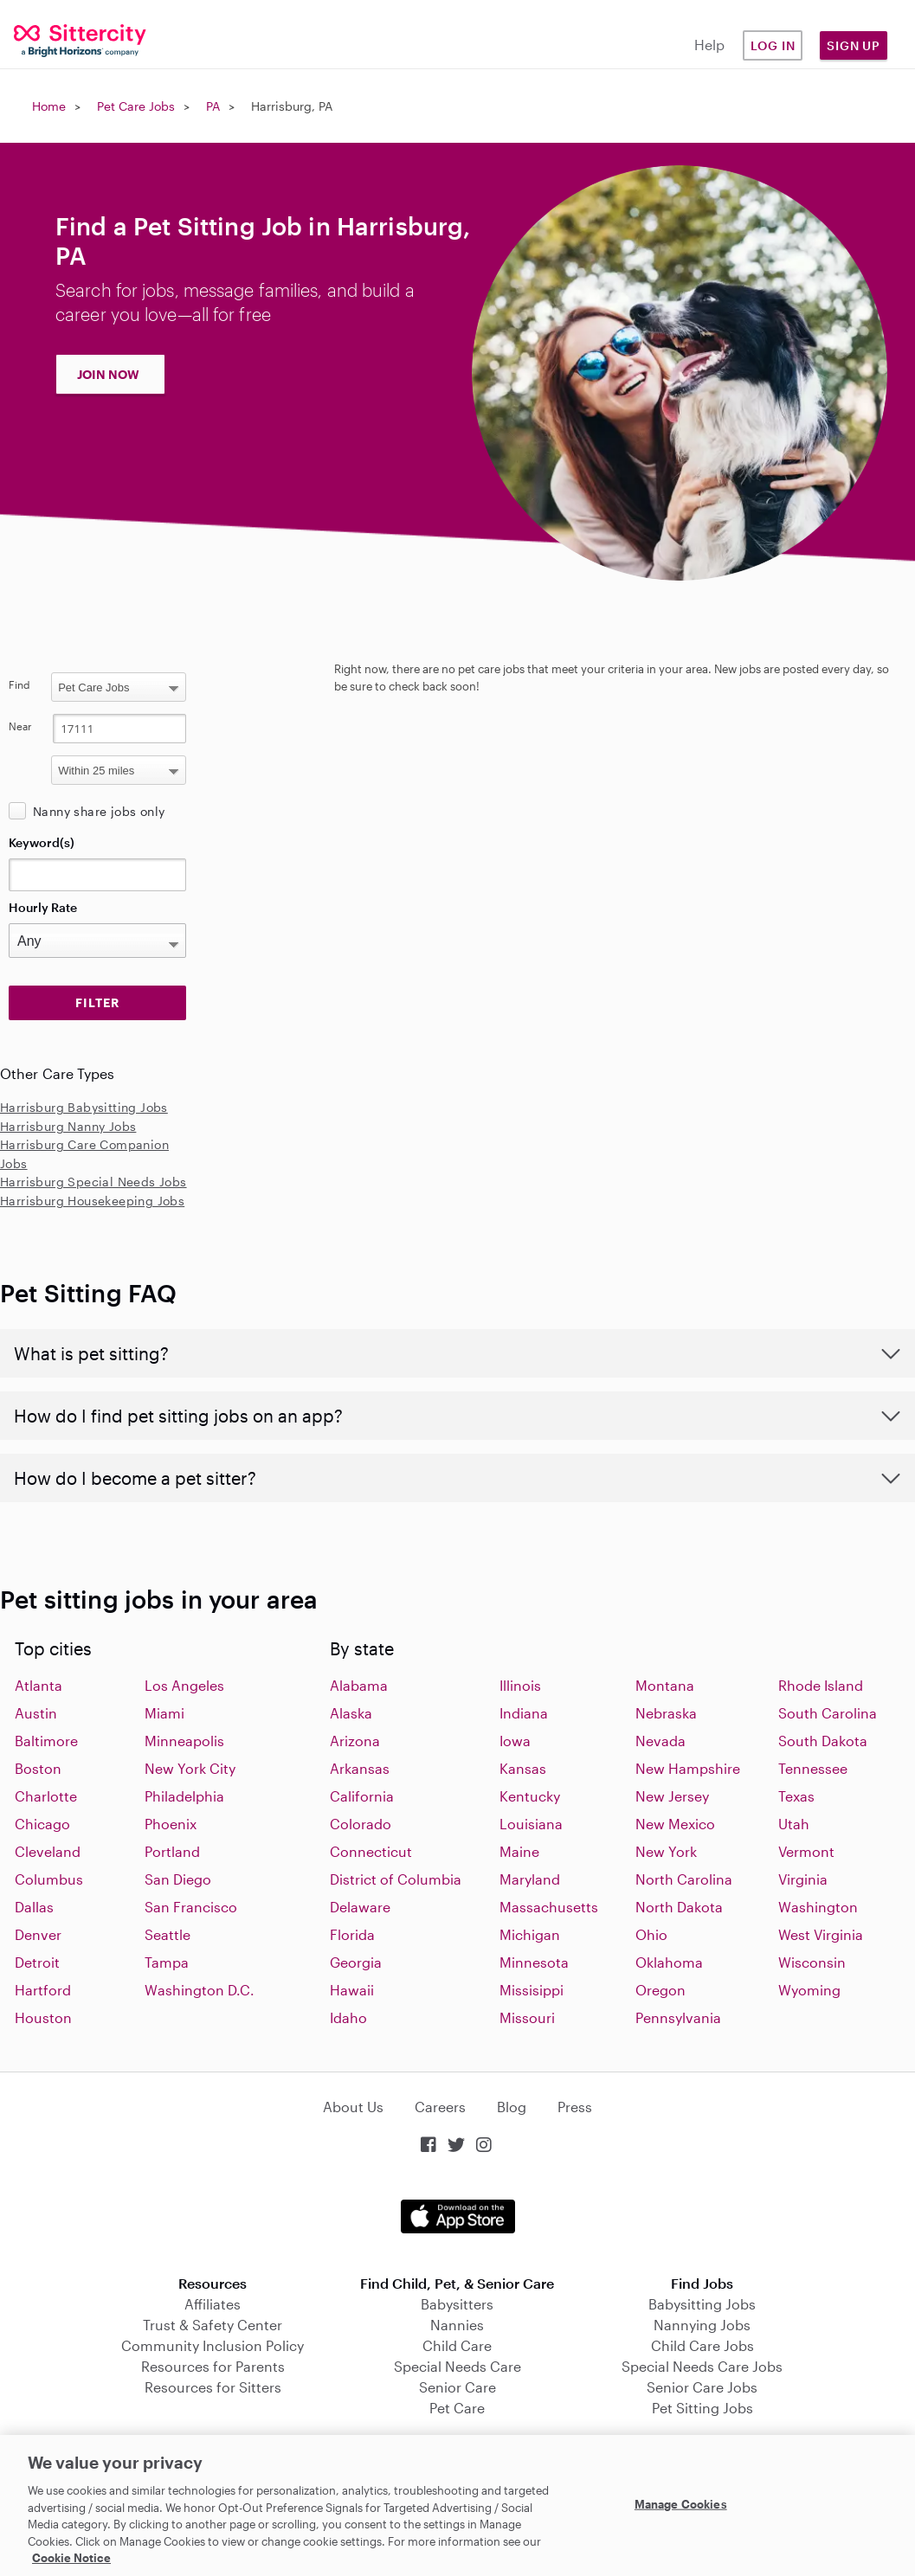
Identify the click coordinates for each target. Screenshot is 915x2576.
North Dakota (679, 1906)
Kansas (522, 1768)
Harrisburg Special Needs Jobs (93, 1181)
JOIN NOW (108, 374)
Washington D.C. (200, 1990)
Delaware (360, 1906)
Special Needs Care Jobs (702, 2366)
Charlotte (46, 1796)
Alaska (351, 1713)
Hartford (43, 1990)
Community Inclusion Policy (212, 2345)
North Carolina (683, 1879)
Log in (773, 45)
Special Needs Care (457, 2366)
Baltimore (46, 1740)
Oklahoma (669, 1962)
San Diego (178, 1879)
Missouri (527, 2017)
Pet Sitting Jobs (702, 2407)
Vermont (806, 1851)
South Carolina (827, 1713)
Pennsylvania (678, 2017)
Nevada (660, 1740)
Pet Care (457, 2407)
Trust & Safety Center (212, 2324)
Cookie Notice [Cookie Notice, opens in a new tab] (71, 2558)
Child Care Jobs (702, 2345)
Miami (164, 1713)
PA (213, 106)
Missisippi (531, 1990)
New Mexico (675, 1823)
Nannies (457, 2324)
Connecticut (371, 1851)
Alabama (359, 1685)
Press (574, 2106)
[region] (457, 2505)
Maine (519, 1851)
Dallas (34, 1906)
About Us (353, 2106)
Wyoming (809, 1990)
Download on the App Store (458, 2216)
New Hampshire (687, 1768)
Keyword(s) (41, 842)
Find (19, 684)
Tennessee (812, 1768)
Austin (36, 1713)
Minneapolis (184, 1740)
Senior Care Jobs (702, 2387)
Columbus (49, 1879)
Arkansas (360, 1768)
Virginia (803, 1879)
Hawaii (352, 1990)
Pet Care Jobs (136, 106)
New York (666, 1851)
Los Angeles (184, 1685)
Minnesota (534, 1962)
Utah (793, 1823)
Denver (38, 1934)
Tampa (167, 1962)
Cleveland (48, 1851)
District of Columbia (395, 1879)
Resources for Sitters (213, 2387)
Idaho (348, 2017)
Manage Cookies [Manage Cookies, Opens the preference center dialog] (681, 2503)
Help (709, 44)
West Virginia (820, 1934)
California (362, 1796)
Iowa (515, 1740)
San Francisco (191, 1906)
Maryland (529, 1879)
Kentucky (529, 1796)
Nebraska (666, 1713)
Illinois (520, 1685)
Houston (43, 2017)
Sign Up (853, 45)
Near (20, 726)
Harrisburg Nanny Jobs (68, 1126)
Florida (352, 1934)
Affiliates (212, 2304)
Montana (664, 1685)
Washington (818, 1906)
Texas (796, 1796)
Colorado (360, 1823)
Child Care (457, 2345)
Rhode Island (820, 1685)
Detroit (37, 1962)
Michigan (529, 1934)
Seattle (167, 1934)
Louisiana (531, 1823)
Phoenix (171, 1823)
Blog (511, 2106)
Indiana (523, 1713)
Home (49, 106)
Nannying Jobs (702, 2324)
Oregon (660, 1990)
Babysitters (457, 2304)
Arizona (355, 1740)
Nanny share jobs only (98, 811)
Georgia (356, 1962)
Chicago (42, 1823)
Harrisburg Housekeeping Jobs (92, 1200)
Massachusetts (548, 1906)
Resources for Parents (213, 2366)
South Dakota (822, 1740)
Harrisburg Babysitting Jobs (84, 1107)
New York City (190, 1768)
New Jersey (672, 1796)
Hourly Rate (43, 907)
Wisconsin (812, 1962)
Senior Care (457, 2387)
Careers (440, 2106)
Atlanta (38, 1685)
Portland (172, 1851)
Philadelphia (184, 1796)
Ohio (651, 1934)
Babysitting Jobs (702, 2304)
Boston (38, 1768)
